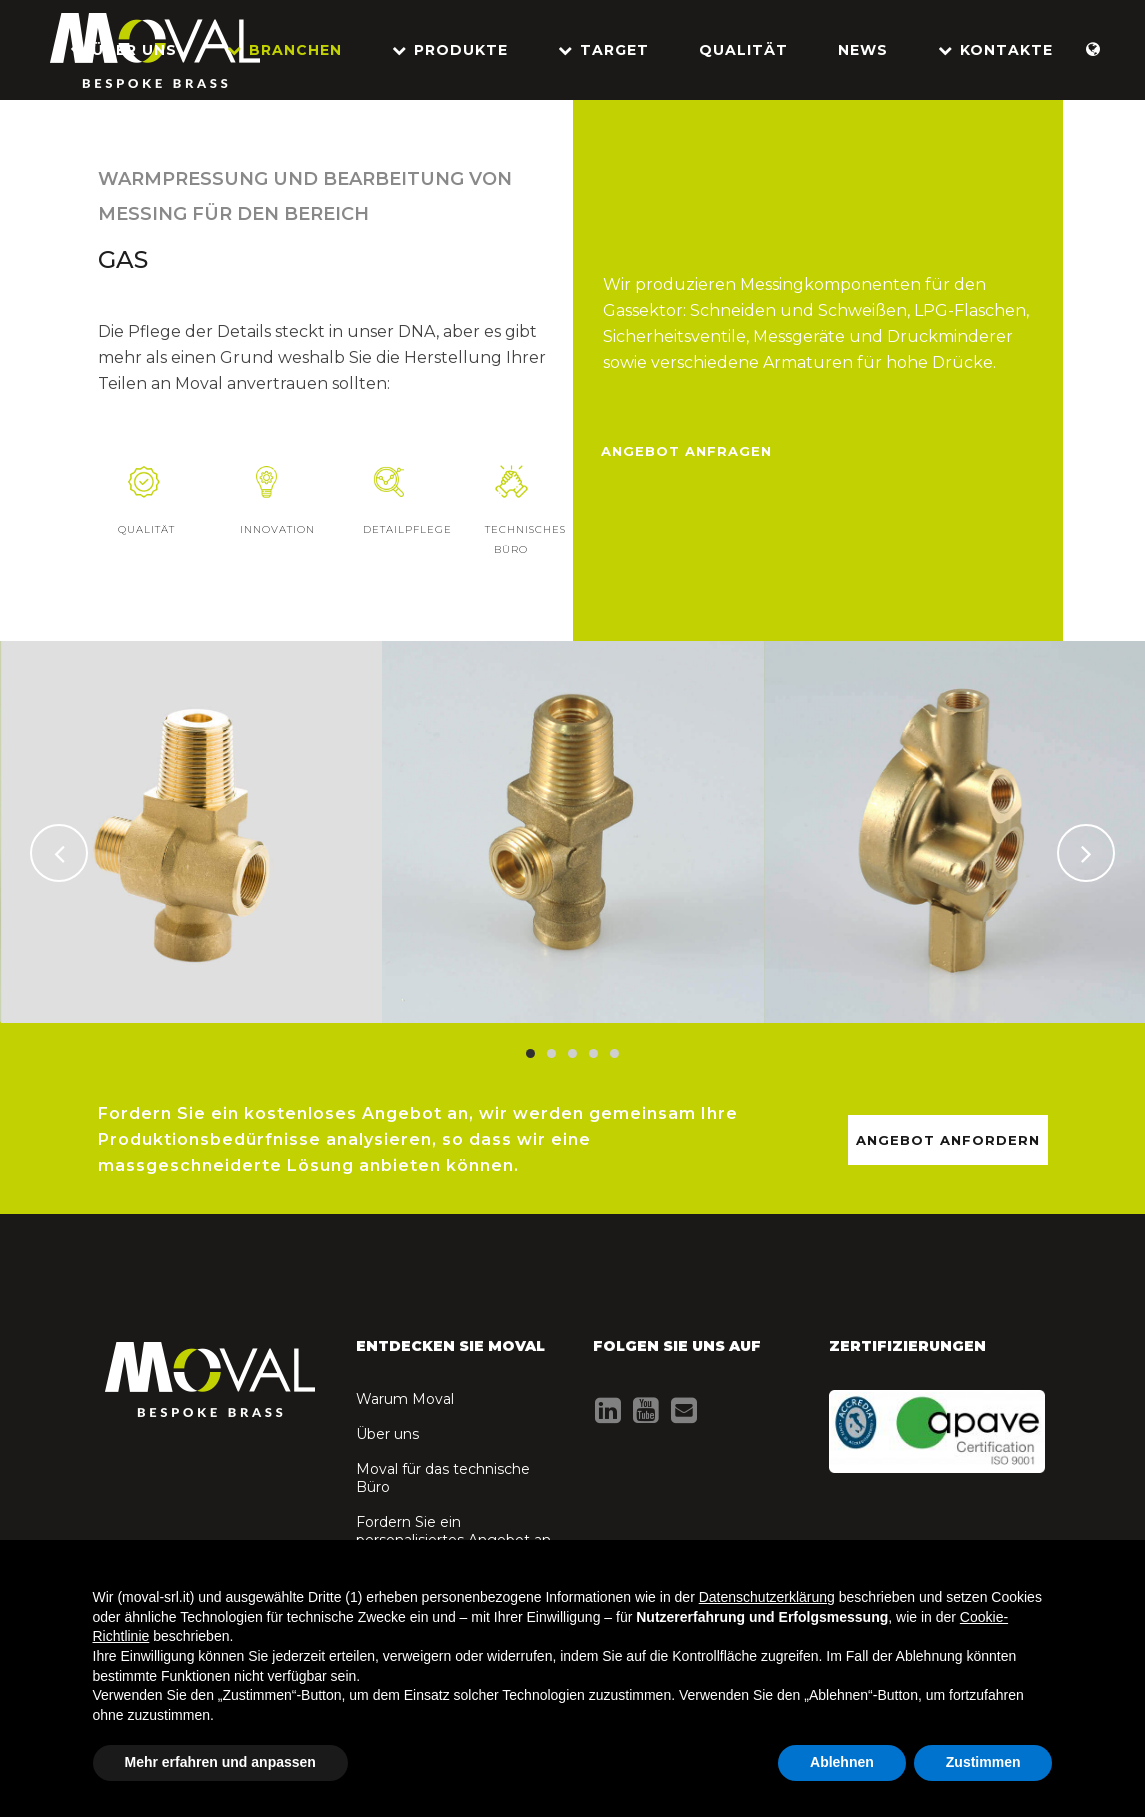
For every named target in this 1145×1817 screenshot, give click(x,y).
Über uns (387, 1434)
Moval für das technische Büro (443, 1478)
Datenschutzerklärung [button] (767, 1597)
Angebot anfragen (686, 451)
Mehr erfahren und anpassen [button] (220, 1762)
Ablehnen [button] (842, 1762)
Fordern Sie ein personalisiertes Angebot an (453, 1531)
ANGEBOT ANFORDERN (948, 1140)
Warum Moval (405, 1399)
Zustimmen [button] (983, 1762)
